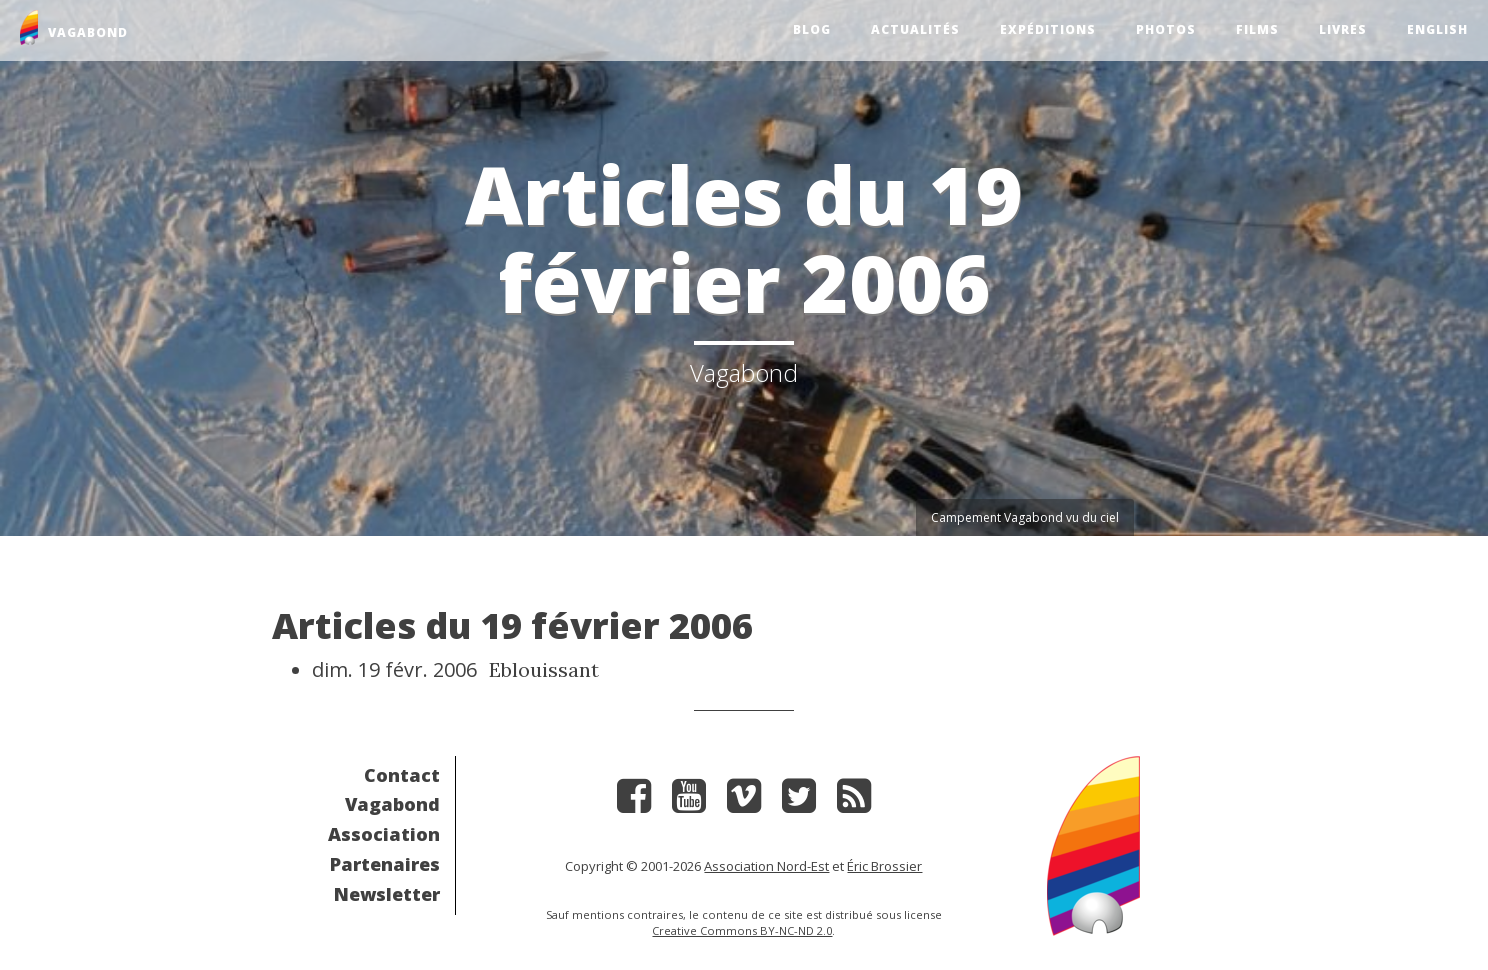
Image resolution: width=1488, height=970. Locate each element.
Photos (1166, 29)
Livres (1343, 29)
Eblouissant (544, 669)
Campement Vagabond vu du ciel (1025, 517)
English (1437, 29)
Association (384, 834)
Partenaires (385, 864)
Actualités (915, 29)
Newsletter (387, 894)
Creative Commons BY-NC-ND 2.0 (742, 930)
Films (1257, 29)
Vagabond (392, 804)
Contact (402, 775)
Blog (812, 29)
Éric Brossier (884, 866)
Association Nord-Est (766, 866)
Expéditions (1048, 29)
